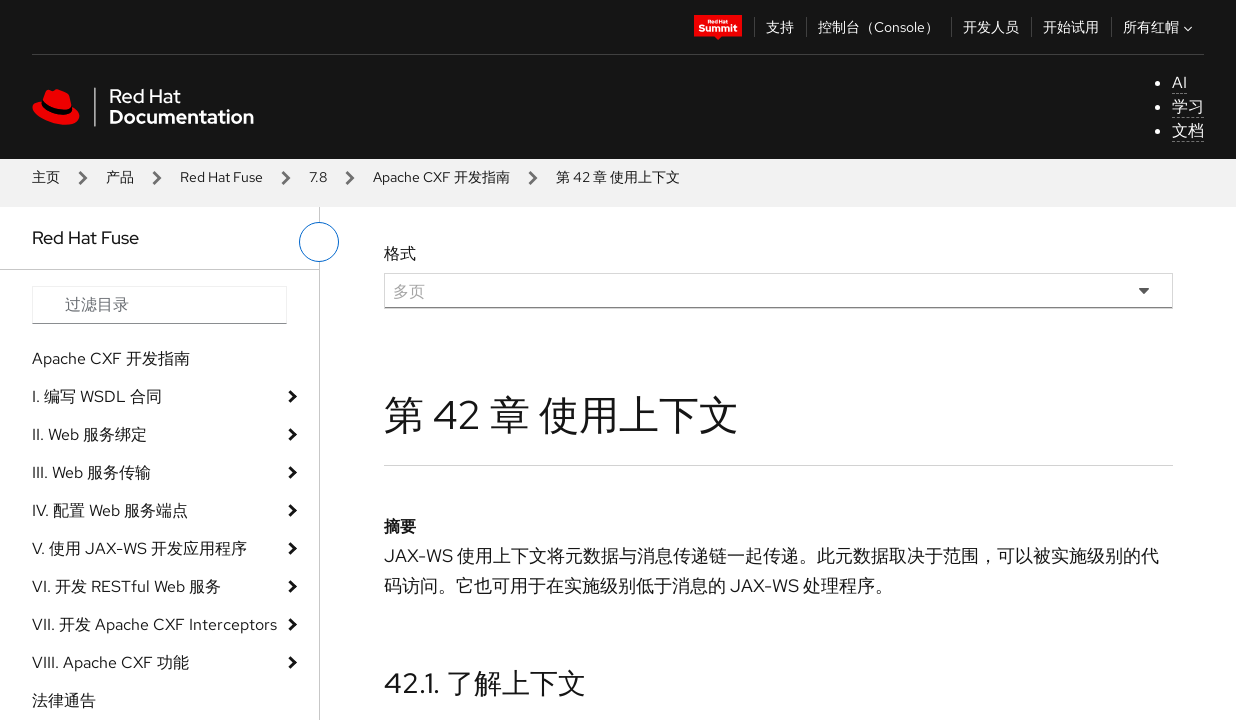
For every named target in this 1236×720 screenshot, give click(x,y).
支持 (780, 27)
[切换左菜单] (319, 242)
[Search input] (159, 305)
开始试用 (1071, 27)
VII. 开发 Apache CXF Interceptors (154, 624)
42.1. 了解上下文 (485, 683)
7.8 (318, 177)
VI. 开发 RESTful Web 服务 (126, 586)
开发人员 (991, 27)
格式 (400, 253)
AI (1179, 82)
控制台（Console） (878, 27)
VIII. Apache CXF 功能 (110, 662)
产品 (120, 177)
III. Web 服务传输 (91, 472)
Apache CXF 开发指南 (441, 177)
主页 (46, 177)
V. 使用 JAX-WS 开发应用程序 (139, 548)
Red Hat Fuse (221, 177)
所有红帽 (1160, 27)
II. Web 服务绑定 (89, 434)
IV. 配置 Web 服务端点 (110, 510)
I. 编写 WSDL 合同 (97, 396)
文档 (1188, 130)
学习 (1188, 106)
